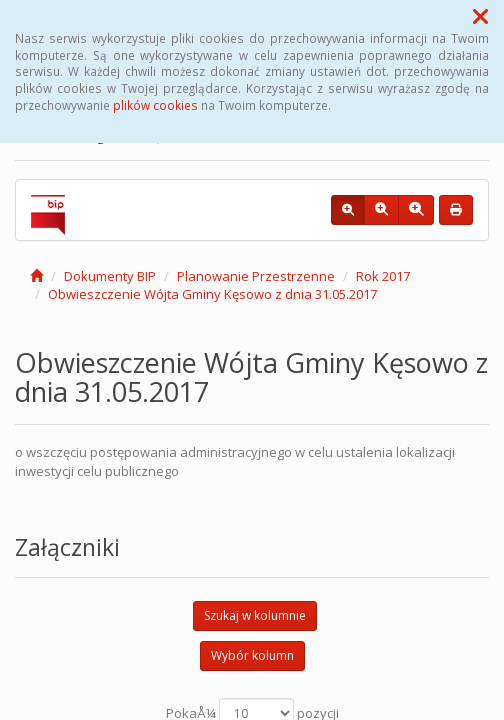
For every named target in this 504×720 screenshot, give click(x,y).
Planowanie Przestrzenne (256, 276)
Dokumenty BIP (110, 276)
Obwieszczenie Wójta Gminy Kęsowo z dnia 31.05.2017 (212, 294)
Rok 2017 (383, 276)
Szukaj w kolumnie (255, 615)
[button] (480, 16)
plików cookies (155, 105)
